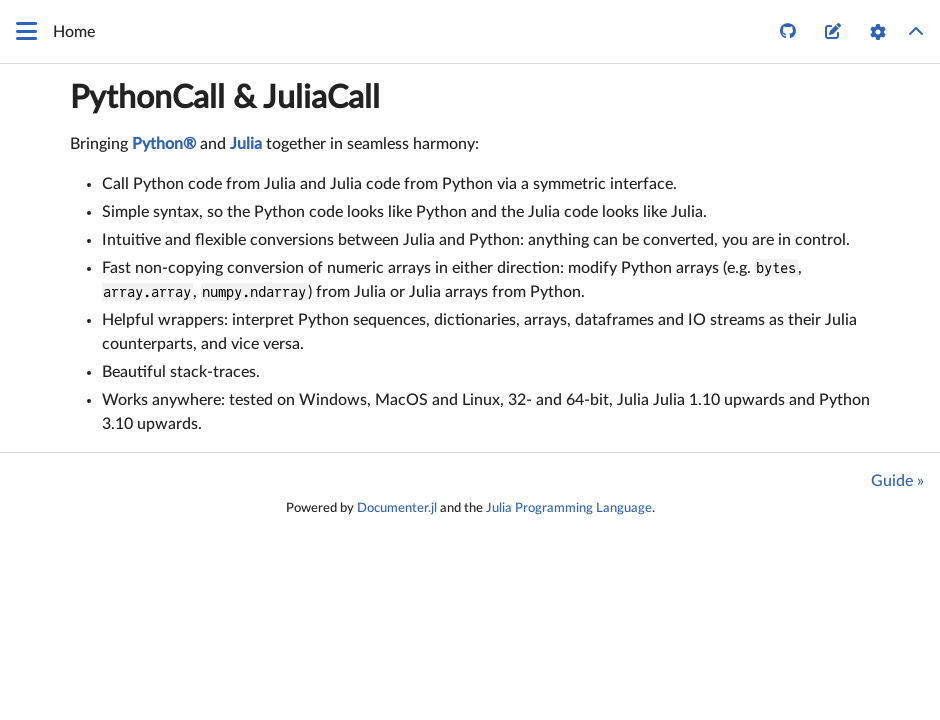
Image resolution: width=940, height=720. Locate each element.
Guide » (897, 481)
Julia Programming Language (569, 508)
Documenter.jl (397, 508)
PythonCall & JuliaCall (225, 98)
